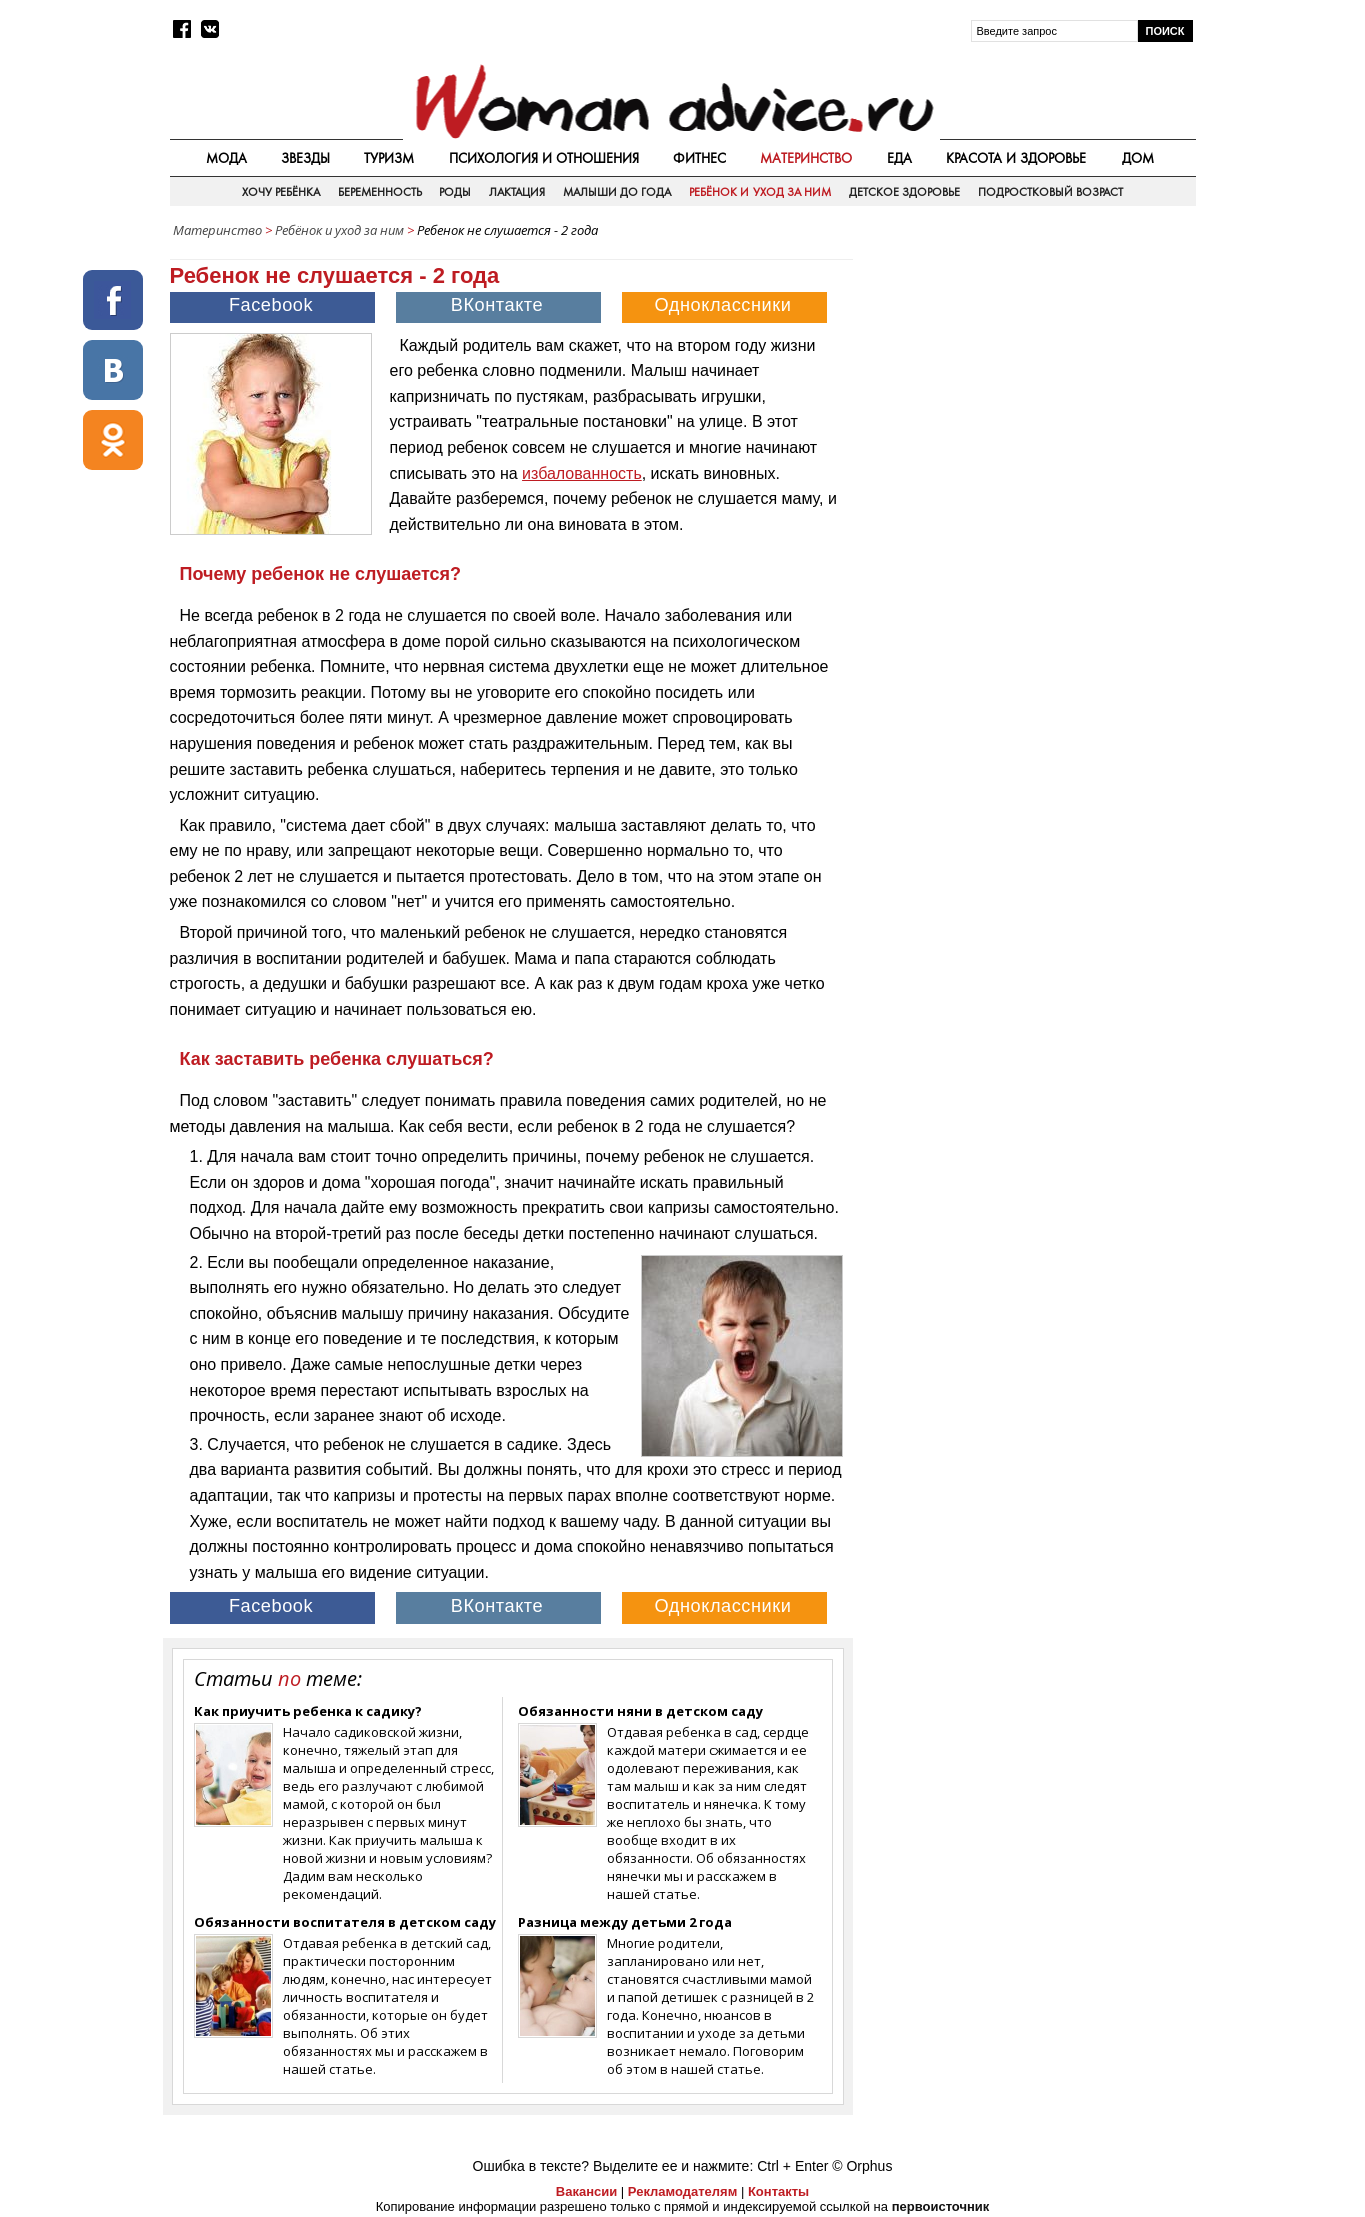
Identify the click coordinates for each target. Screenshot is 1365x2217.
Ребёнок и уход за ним (760, 192)
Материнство (806, 158)
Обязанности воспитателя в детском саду (345, 1922)
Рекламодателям (682, 2191)
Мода (226, 158)
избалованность (582, 473)
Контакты (778, 2191)
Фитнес (699, 158)
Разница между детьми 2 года (625, 1922)
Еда (899, 158)
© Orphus (862, 2166)
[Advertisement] (1026, 389)
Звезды (305, 158)
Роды (455, 192)
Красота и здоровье (1016, 158)
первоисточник (941, 2206)
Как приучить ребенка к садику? (308, 1711)
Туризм (389, 158)
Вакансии (586, 2191)
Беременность (380, 192)
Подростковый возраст (1050, 192)
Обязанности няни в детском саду (640, 1711)
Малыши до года (617, 192)
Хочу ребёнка (281, 192)
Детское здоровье (904, 192)
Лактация (517, 192)
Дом (1138, 158)
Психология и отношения (544, 158)
